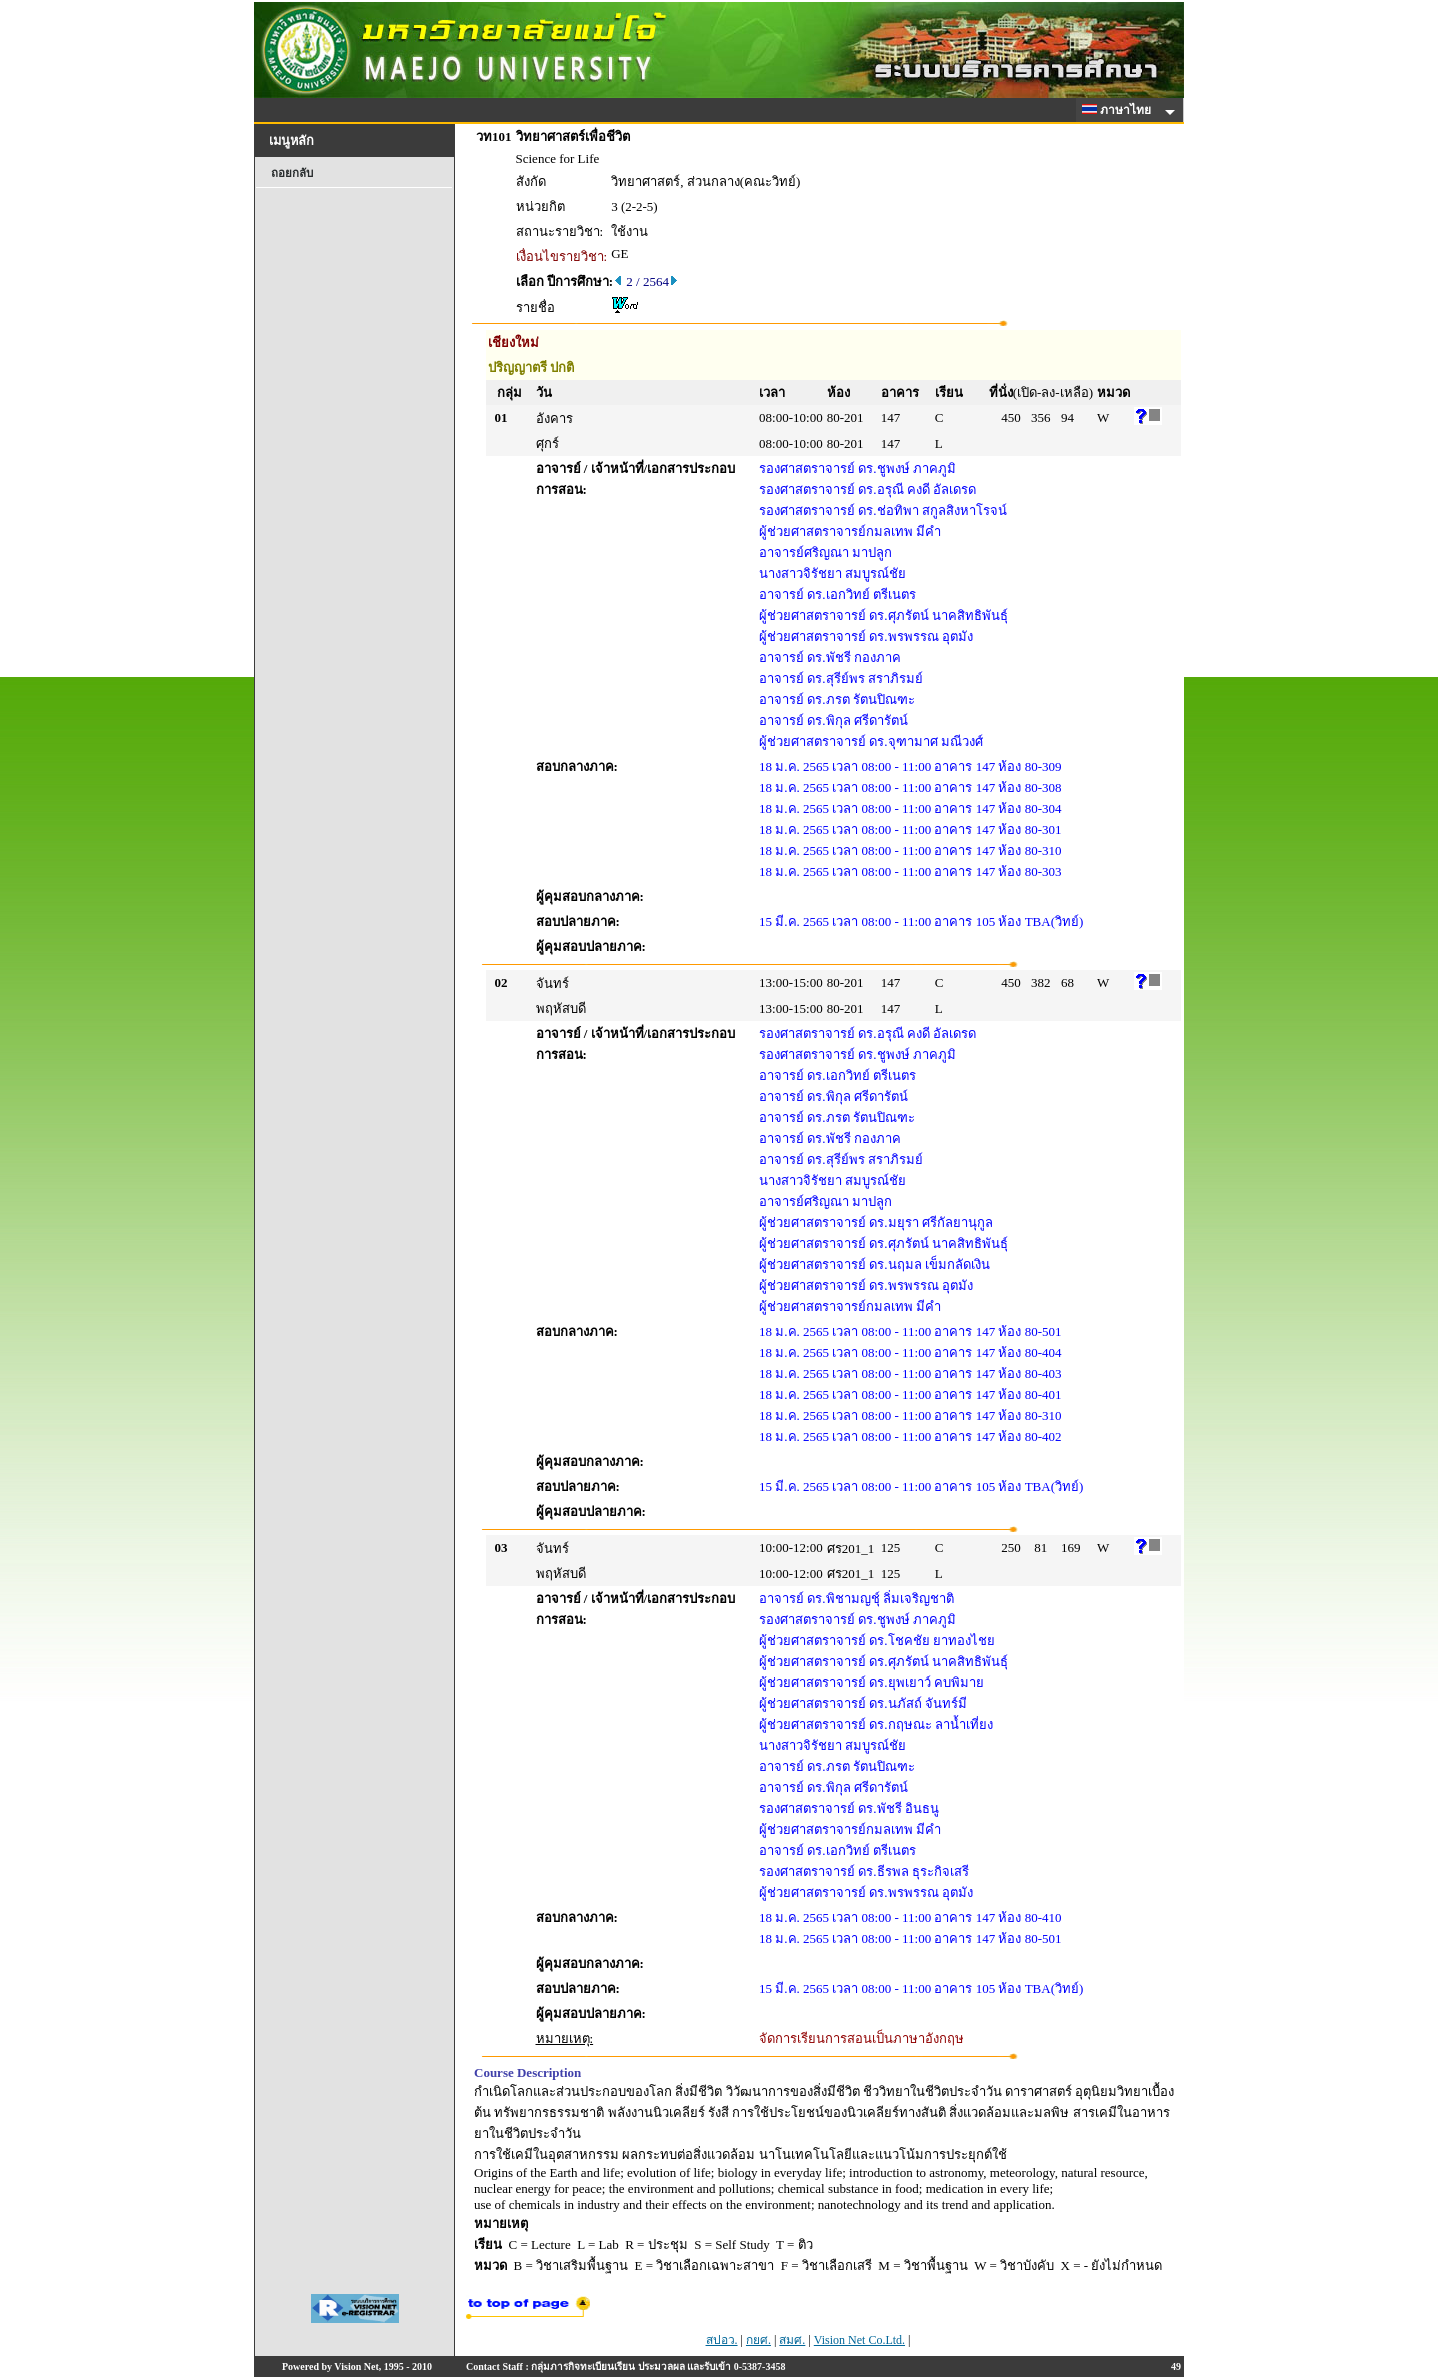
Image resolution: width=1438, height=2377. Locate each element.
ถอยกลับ (292, 173)
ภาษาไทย (1120, 110)
